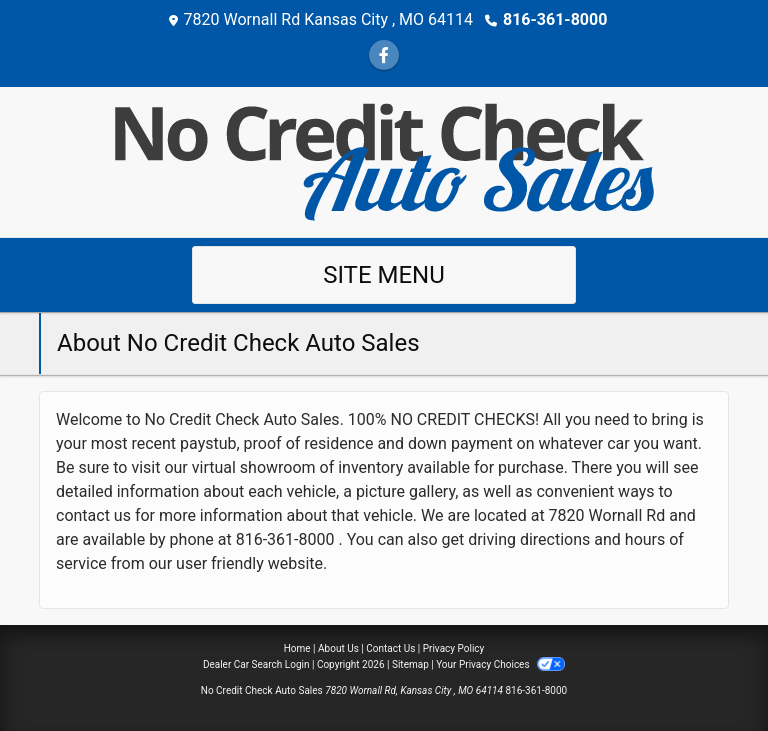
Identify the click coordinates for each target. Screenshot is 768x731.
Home (297, 648)
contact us (93, 515)
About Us (338, 648)
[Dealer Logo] (384, 160)
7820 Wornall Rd (607, 515)
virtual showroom (254, 467)
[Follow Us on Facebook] (384, 55)
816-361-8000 (555, 19)
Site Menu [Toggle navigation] (384, 275)
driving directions (529, 539)
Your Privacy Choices (500, 664)
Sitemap (410, 664)
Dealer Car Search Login (256, 664)
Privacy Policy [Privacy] (454, 648)
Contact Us (390, 648)
